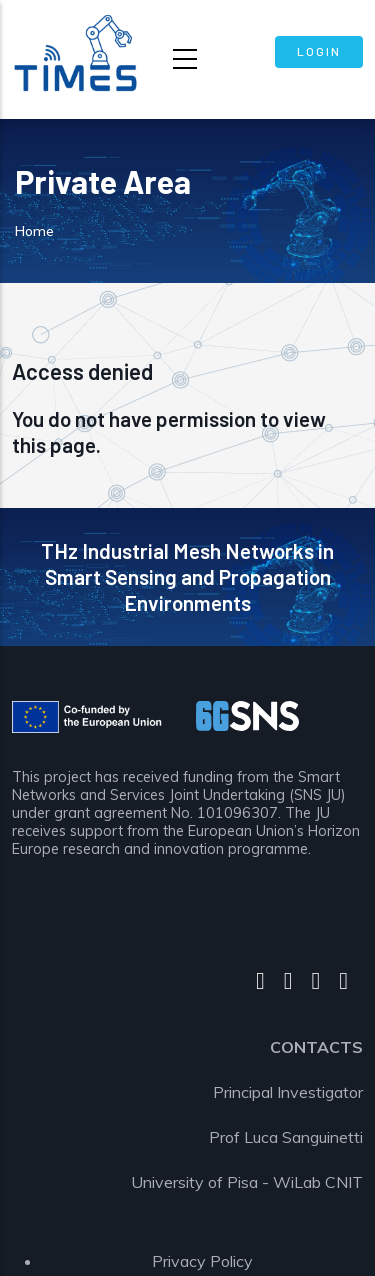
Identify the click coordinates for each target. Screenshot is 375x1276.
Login (319, 51)
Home (34, 231)
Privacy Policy (202, 1261)
